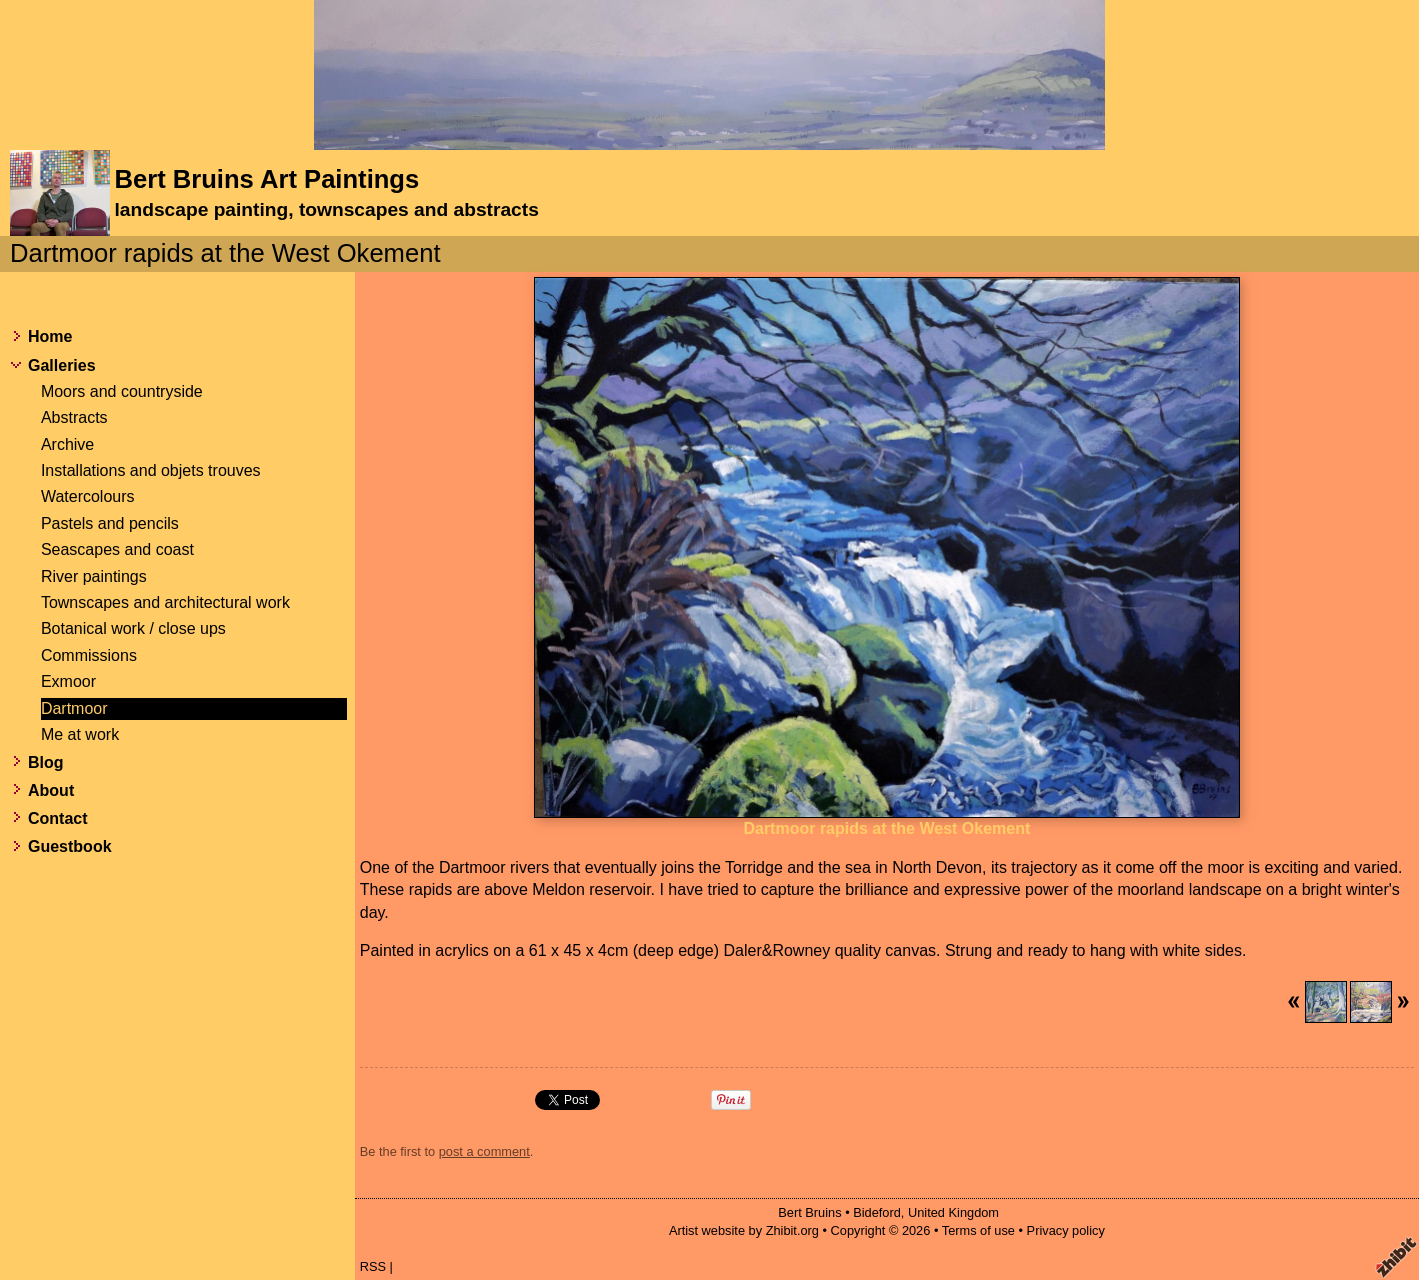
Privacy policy (1066, 1230)
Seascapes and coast (117, 549)
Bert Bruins (809, 1212)
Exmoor (68, 681)
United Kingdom (953, 1212)
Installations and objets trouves (151, 470)
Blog (46, 762)
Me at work (80, 734)
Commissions (89, 655)
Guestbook (70, 846)
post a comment (484, 1151)
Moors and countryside (122, 391)
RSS (373, 1266)
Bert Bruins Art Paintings (266, 179)
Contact (58, 818)
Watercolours (88, 496)
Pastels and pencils (110, 523)
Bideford (877, 1212)
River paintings (94, 576)
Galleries (62, 365)
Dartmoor (74, 708)
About (51, 790)
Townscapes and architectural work (165, 602)
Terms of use (978, 1230)
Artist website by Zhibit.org (744, 1230)
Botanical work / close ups (133, 628)
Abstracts (74, 417)
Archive (67, 444)
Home (50, 336)
